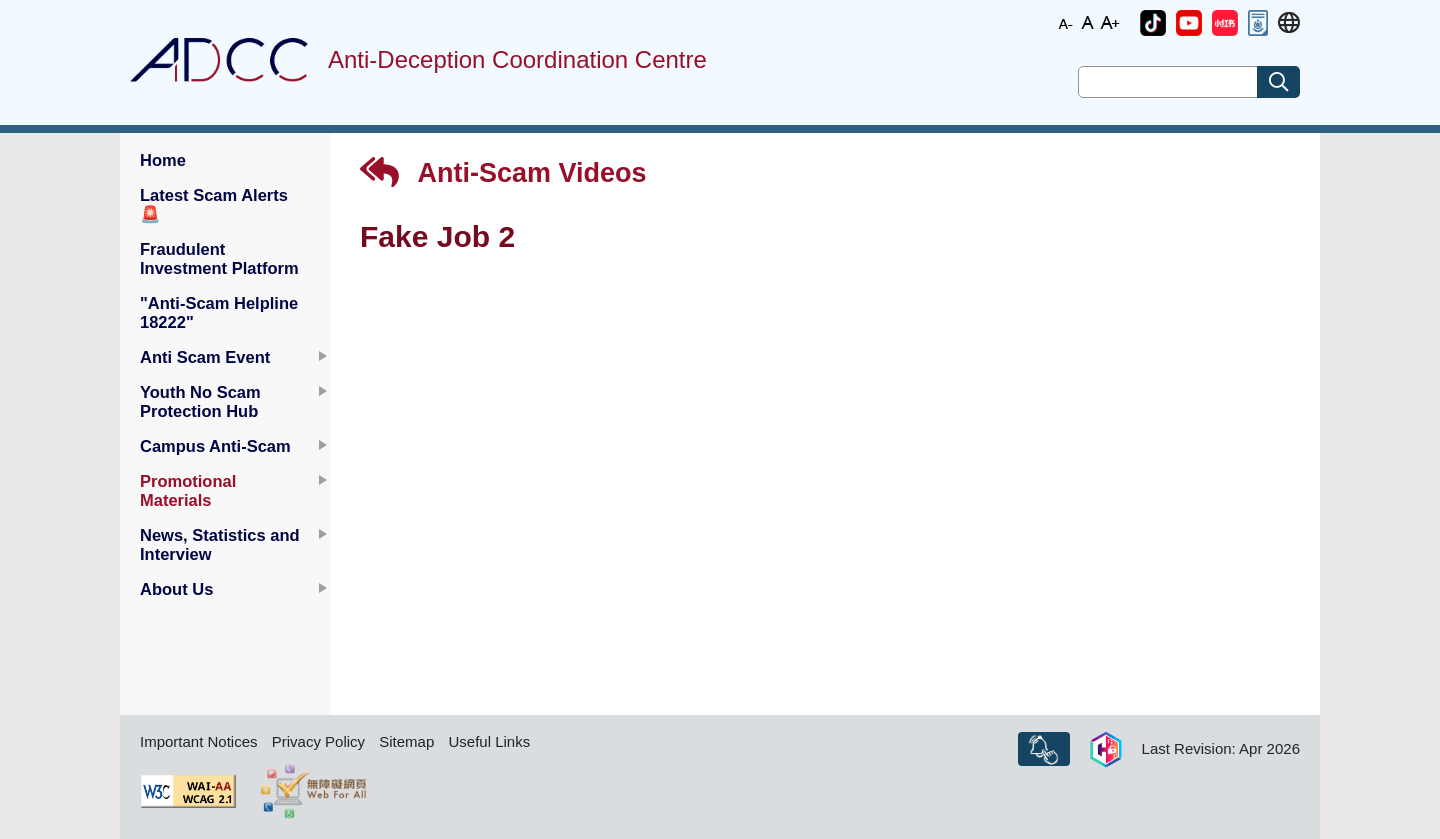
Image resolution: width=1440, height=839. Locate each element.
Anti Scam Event (205, 357)
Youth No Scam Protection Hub (200, 401)
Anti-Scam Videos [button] (503, 172)
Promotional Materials (188, 490)
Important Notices (199, 741)
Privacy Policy (318, 741)
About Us (176, 589)
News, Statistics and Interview (220, 544)
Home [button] (163, 160)
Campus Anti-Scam (215, 446)
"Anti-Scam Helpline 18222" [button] (219, 312)
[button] (1153, 23)
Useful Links (489, 741)
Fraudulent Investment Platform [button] (219, 258)
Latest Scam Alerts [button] (214, 204)
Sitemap (406, 741)
